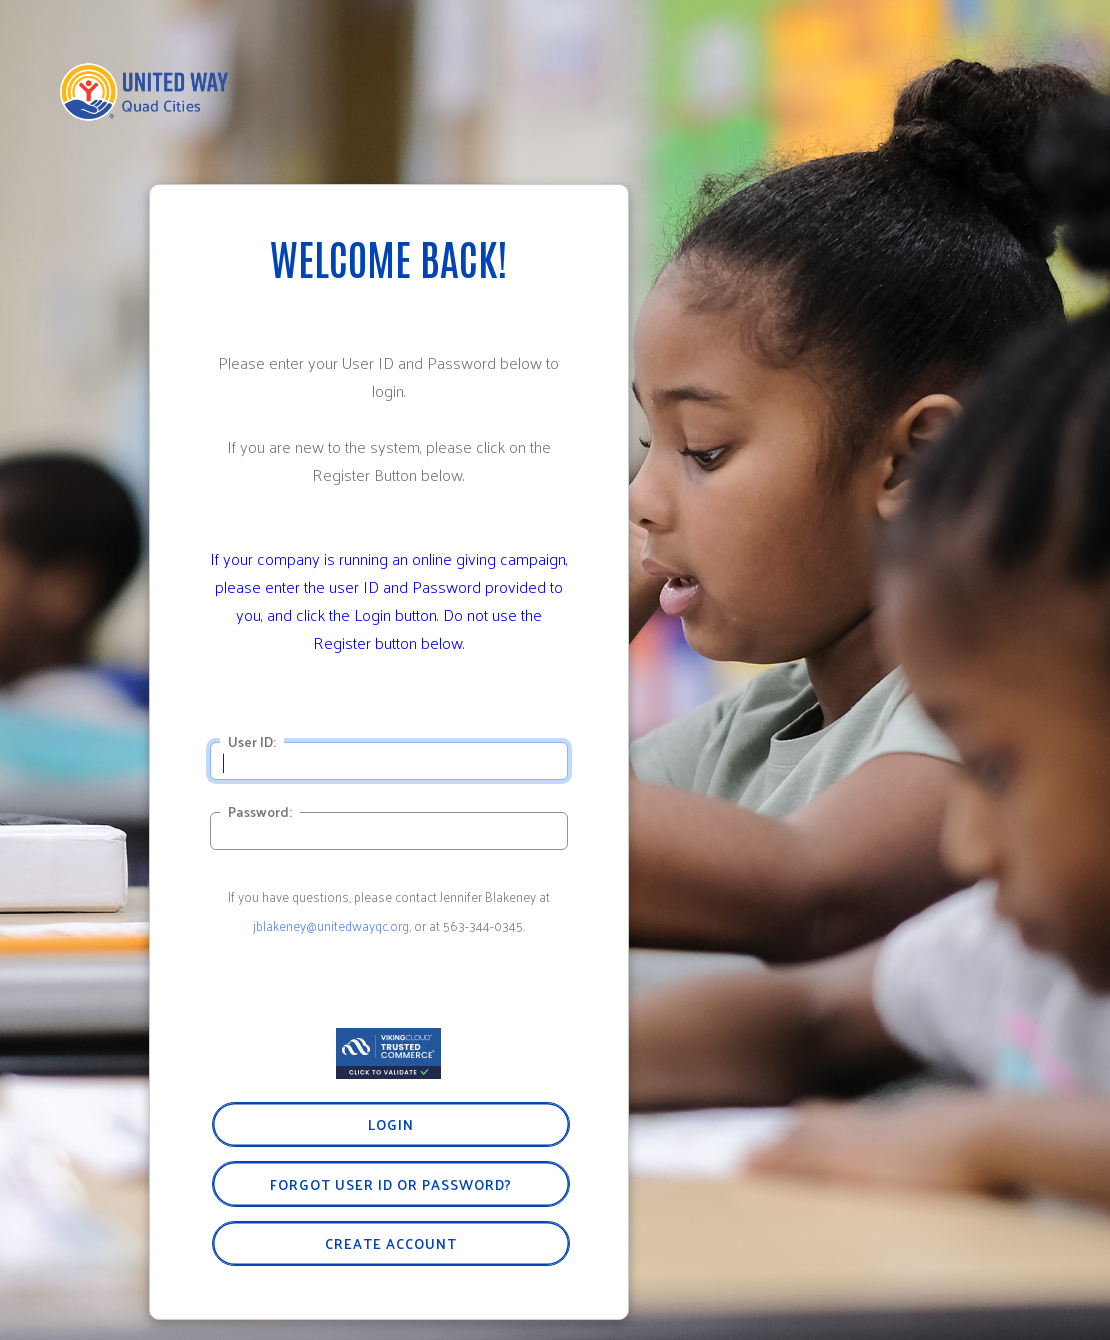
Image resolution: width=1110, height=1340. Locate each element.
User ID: (252, 742)
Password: (260, 812)
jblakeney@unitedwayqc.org (331, 925)
